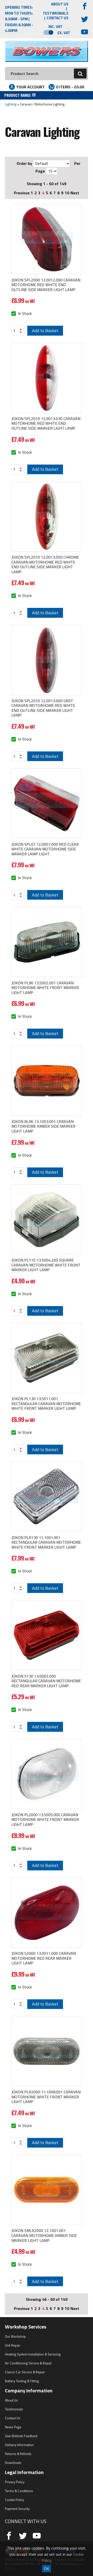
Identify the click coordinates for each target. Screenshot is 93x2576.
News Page (13, 2427)
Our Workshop (15, 2336)
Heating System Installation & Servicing (33, 2354)
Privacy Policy (14, 2481)
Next (74, 193)
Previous (22, 193)
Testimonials (55, 13)
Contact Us (57, 18)
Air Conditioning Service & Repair (28, 2363)
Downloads (13, 2462)
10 (67, 193)
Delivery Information (19, 2444)
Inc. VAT (55, 26)
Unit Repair (12, 2345)
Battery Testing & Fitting (22, 2380)
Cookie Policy (14, 2499)
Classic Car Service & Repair (25, 2372)
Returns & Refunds (18, 2453)
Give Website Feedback (21, 2435)
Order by (24, 163)
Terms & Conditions (19, 2490)
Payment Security (17, 2508)
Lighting (10, 104)
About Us (59, 4)
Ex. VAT (64, 33)
